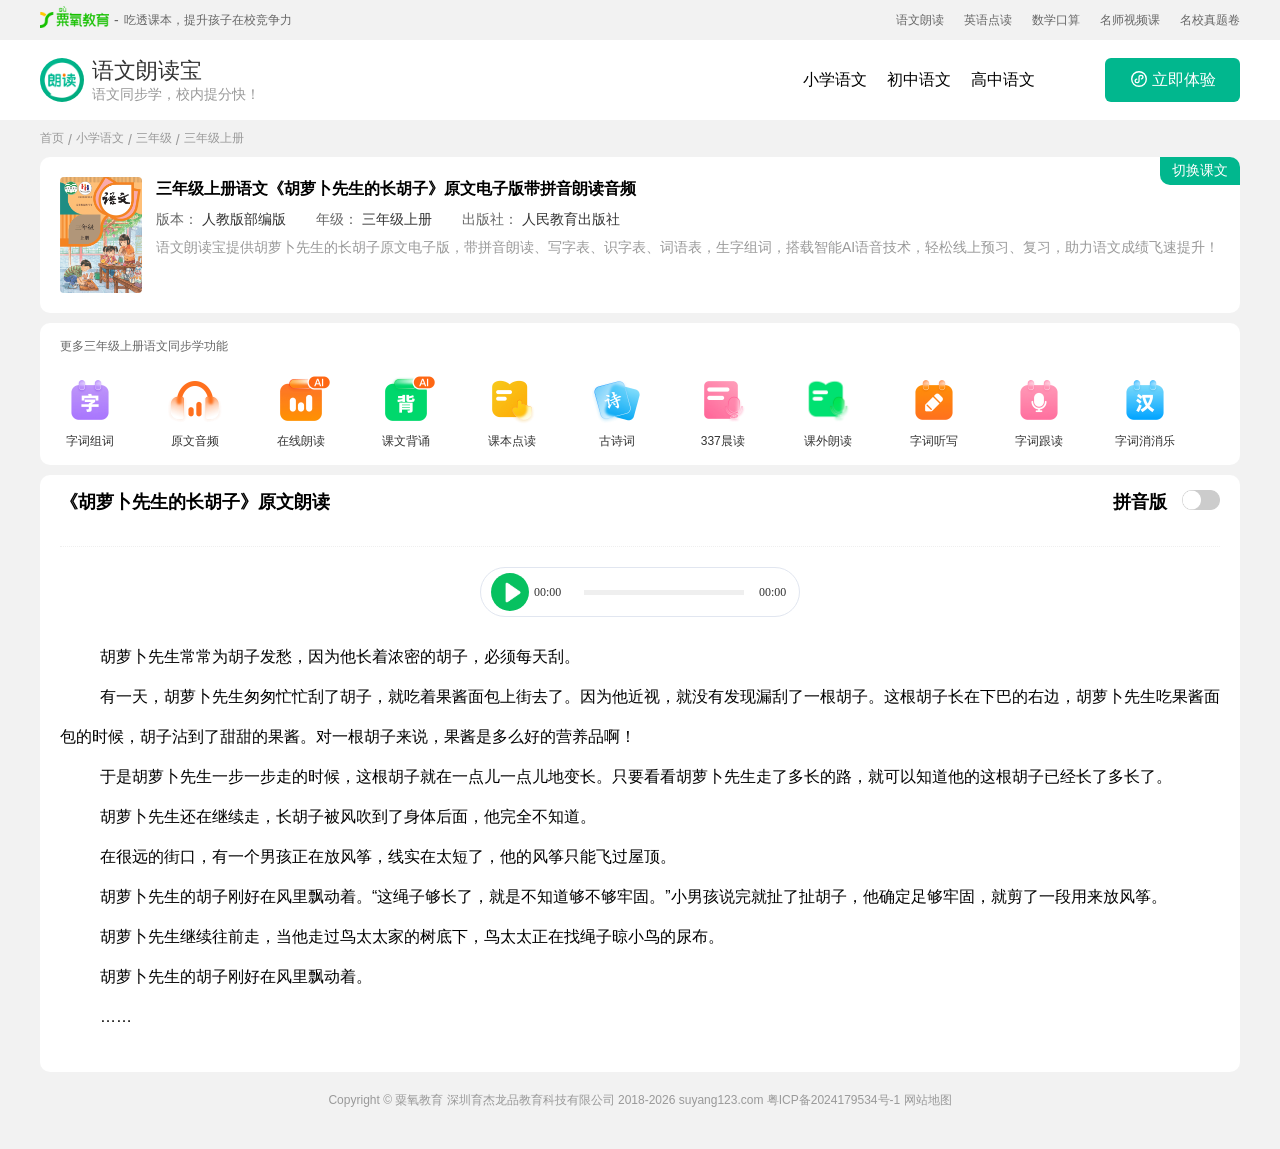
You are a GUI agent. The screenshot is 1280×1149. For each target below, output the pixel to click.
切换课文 (1200, 170)
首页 (52, 138)
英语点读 (988, 20)
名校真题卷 (1210, 20)
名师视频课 (1130, 20)
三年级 (154, 138)
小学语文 (835, 79)
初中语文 (919, 79)
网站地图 (928, 1100)
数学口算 (1056, 20)
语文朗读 (920, 20)
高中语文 (1003, 79)
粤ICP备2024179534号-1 (833, 1100)
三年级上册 (214, 138)
